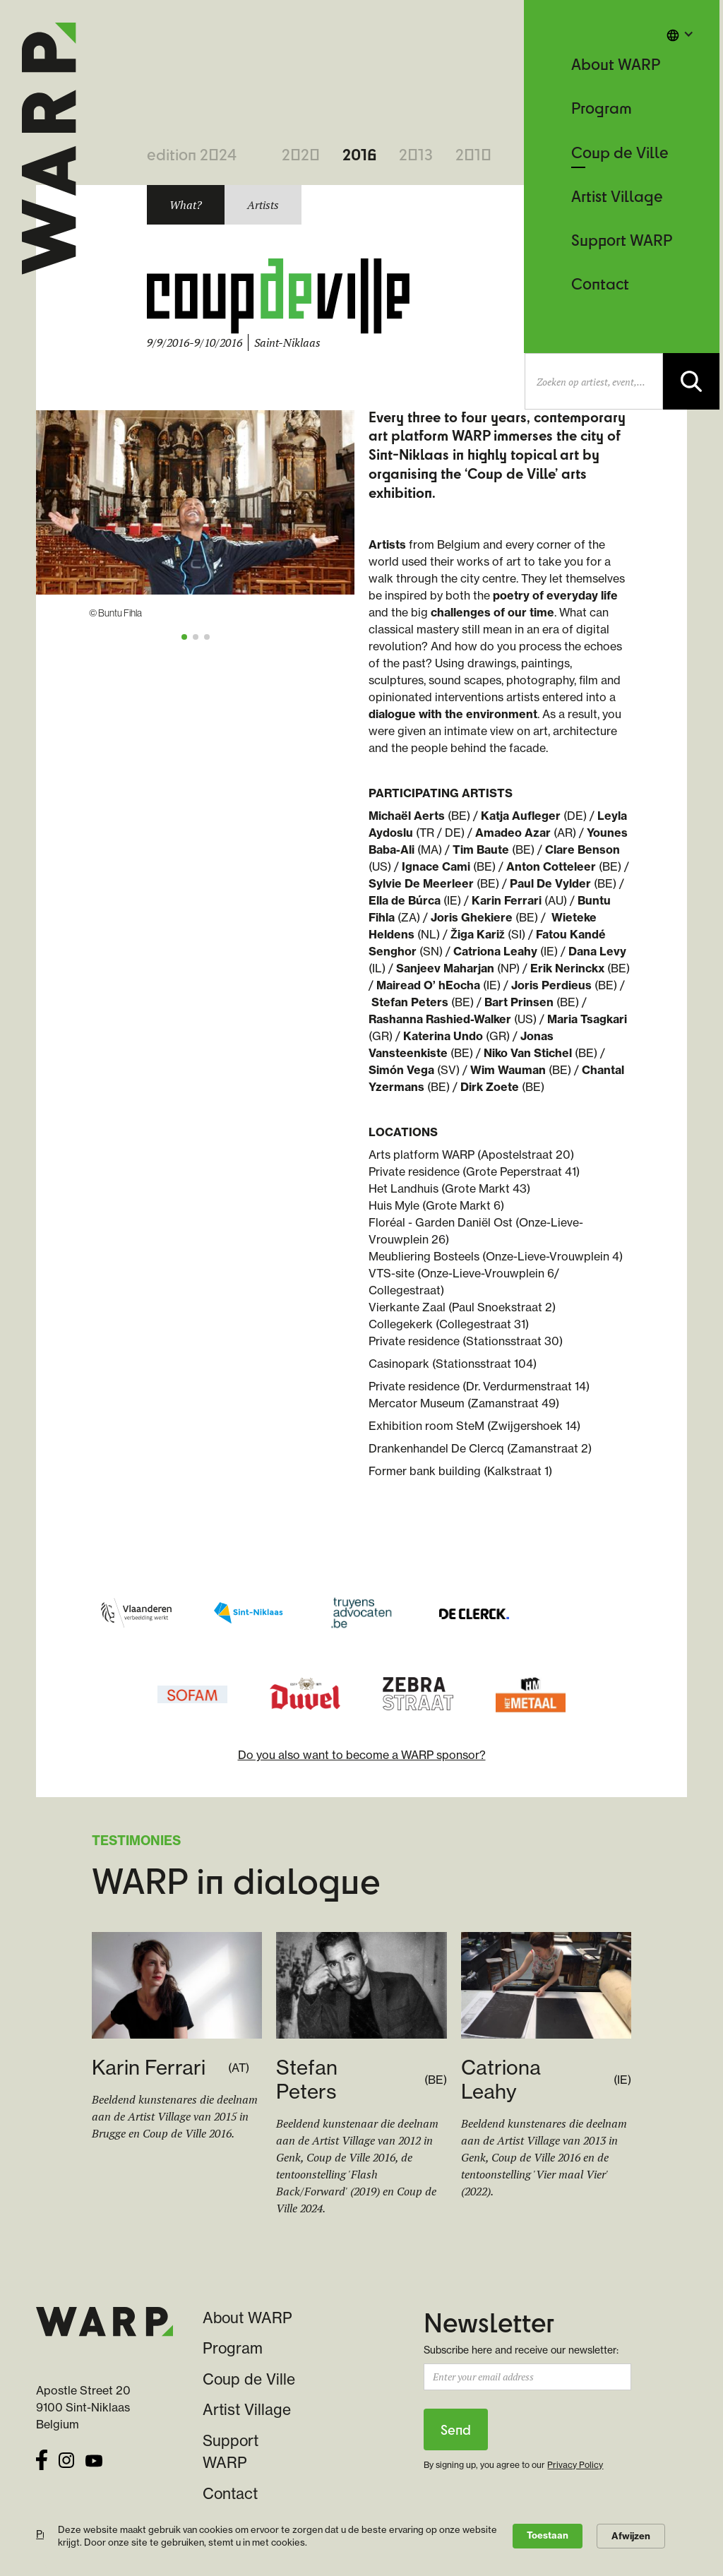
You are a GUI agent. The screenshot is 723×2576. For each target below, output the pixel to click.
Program (601, 107)
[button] (680, 33)
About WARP (615, 64)
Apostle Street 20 (83, 2390)
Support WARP (621, 239)
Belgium (57, 2424)
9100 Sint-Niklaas (83, 2407)
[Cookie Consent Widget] (361, 2536)
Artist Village (617, 196)
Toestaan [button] (547, 2535)
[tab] (186, 205)
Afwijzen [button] (630, 2535)
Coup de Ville (620, 152)
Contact (600, 283)
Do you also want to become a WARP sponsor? (362, 1755)
